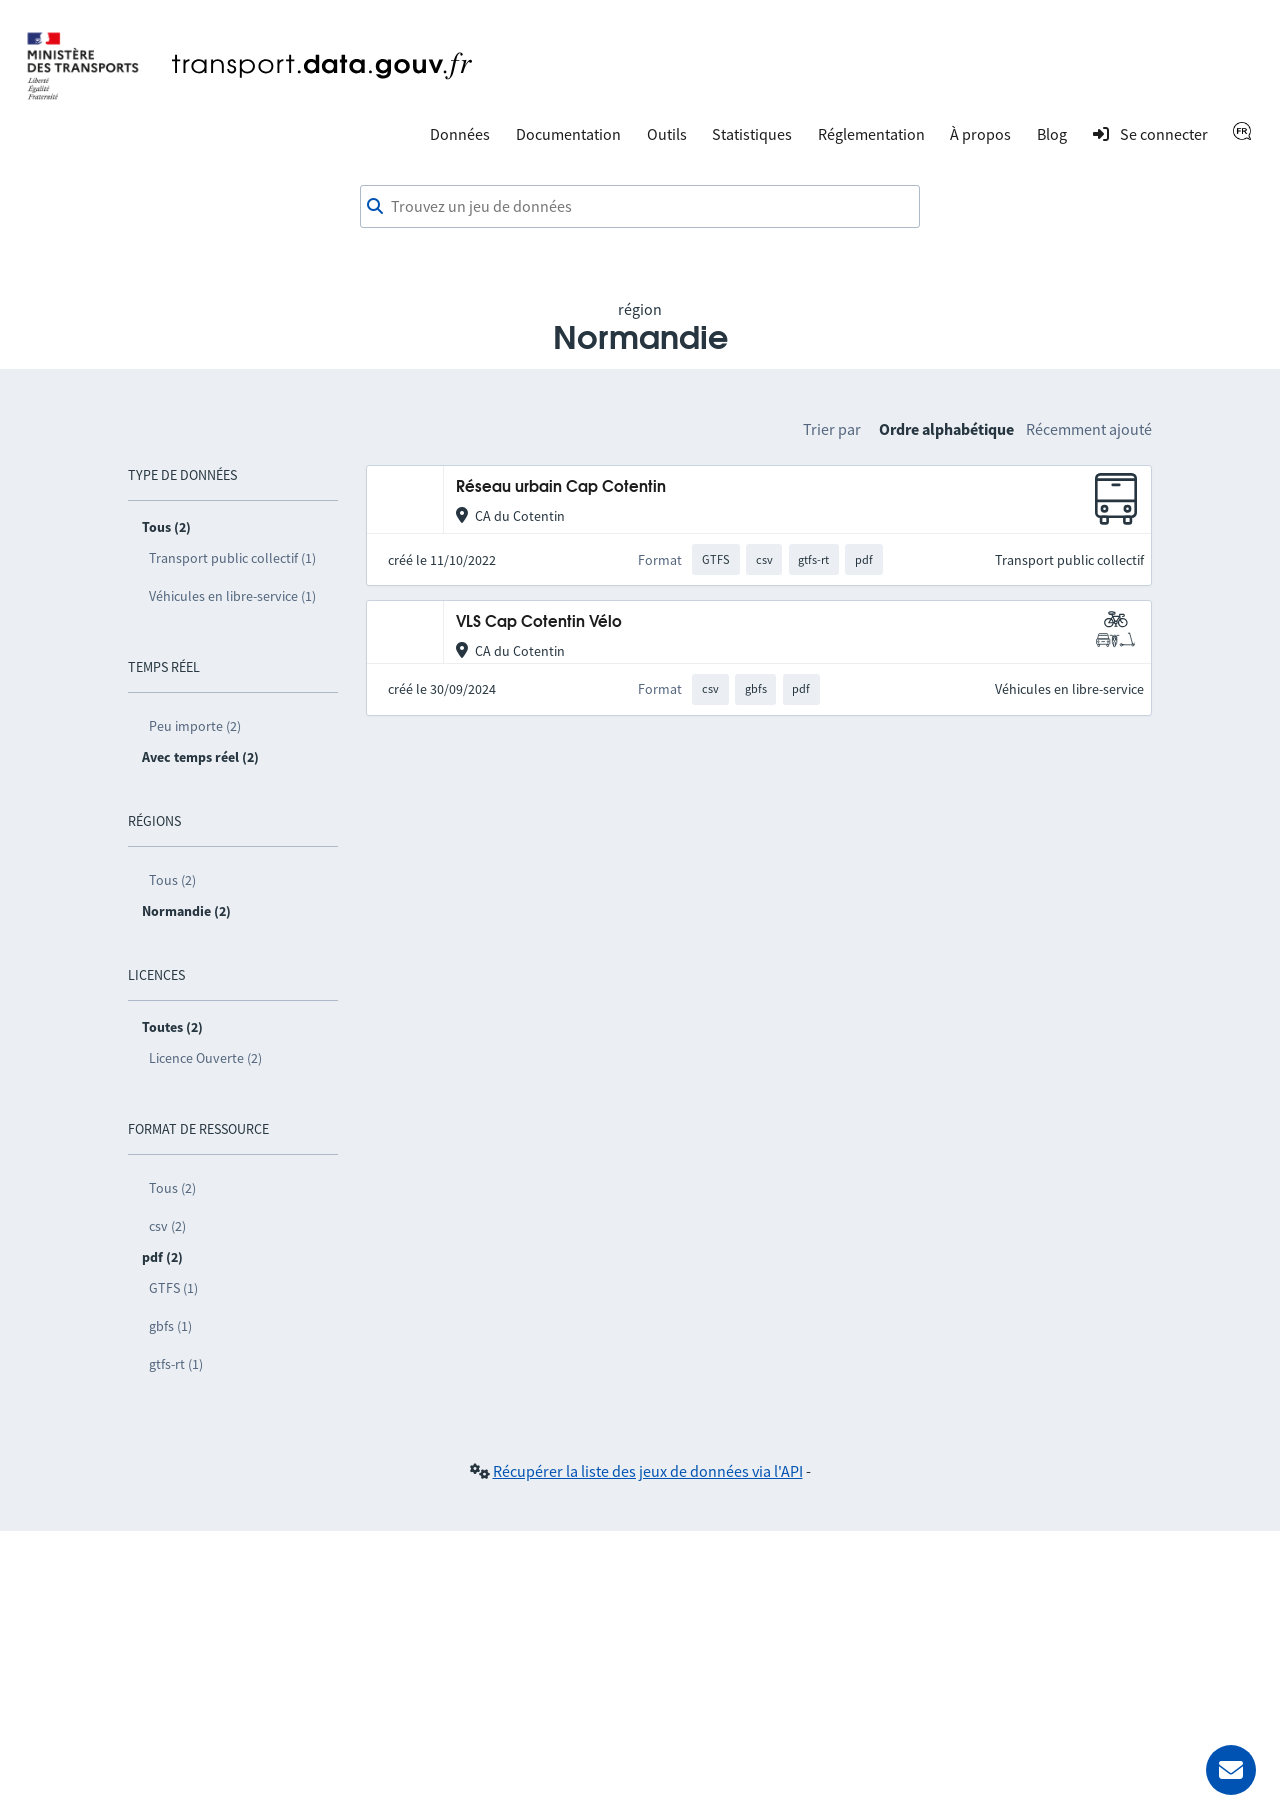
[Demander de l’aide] (1231, 1770)
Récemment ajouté (1089, 429)
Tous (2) (172, 880)
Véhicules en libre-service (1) (232, 596)
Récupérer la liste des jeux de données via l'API (648, 1471)
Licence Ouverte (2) (205, 1058)
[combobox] (640, 207)
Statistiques (752, 134)
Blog (1052, 134)
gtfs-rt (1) (176, 1364)
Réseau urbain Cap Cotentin (561, 487)
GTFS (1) (173, 1288)
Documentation (568, 134)
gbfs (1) (170, 1326)
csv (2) (167, 1226)
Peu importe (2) (195, 726)
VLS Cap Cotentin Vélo (539, 622)
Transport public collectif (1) (232, 558)
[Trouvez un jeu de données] (640, 207)
